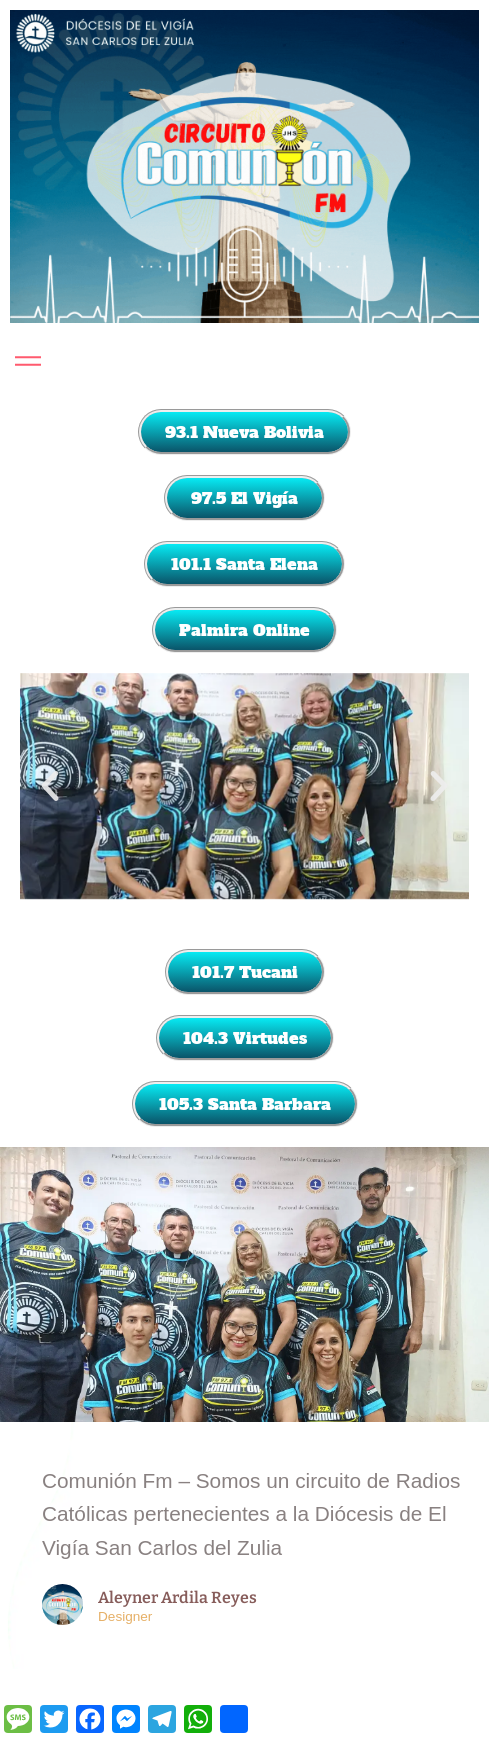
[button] (50, 786)
